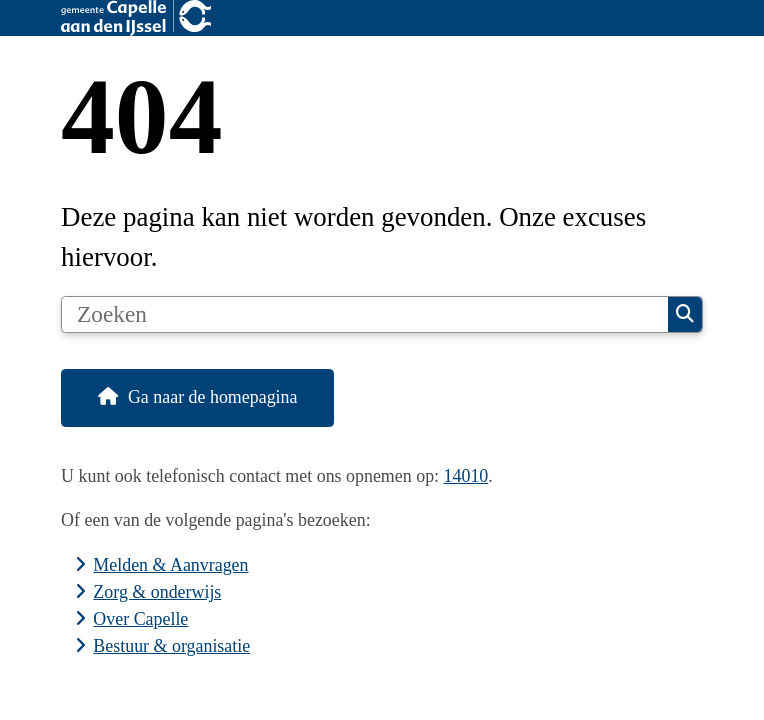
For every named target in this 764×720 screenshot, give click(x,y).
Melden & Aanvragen (170, 565)
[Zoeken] (365, 315)
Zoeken (685, 314)
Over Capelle (140, 619)
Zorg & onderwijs (157, 592)
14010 (466, 476)
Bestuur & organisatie (171, 646)
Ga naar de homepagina (213, 397)
